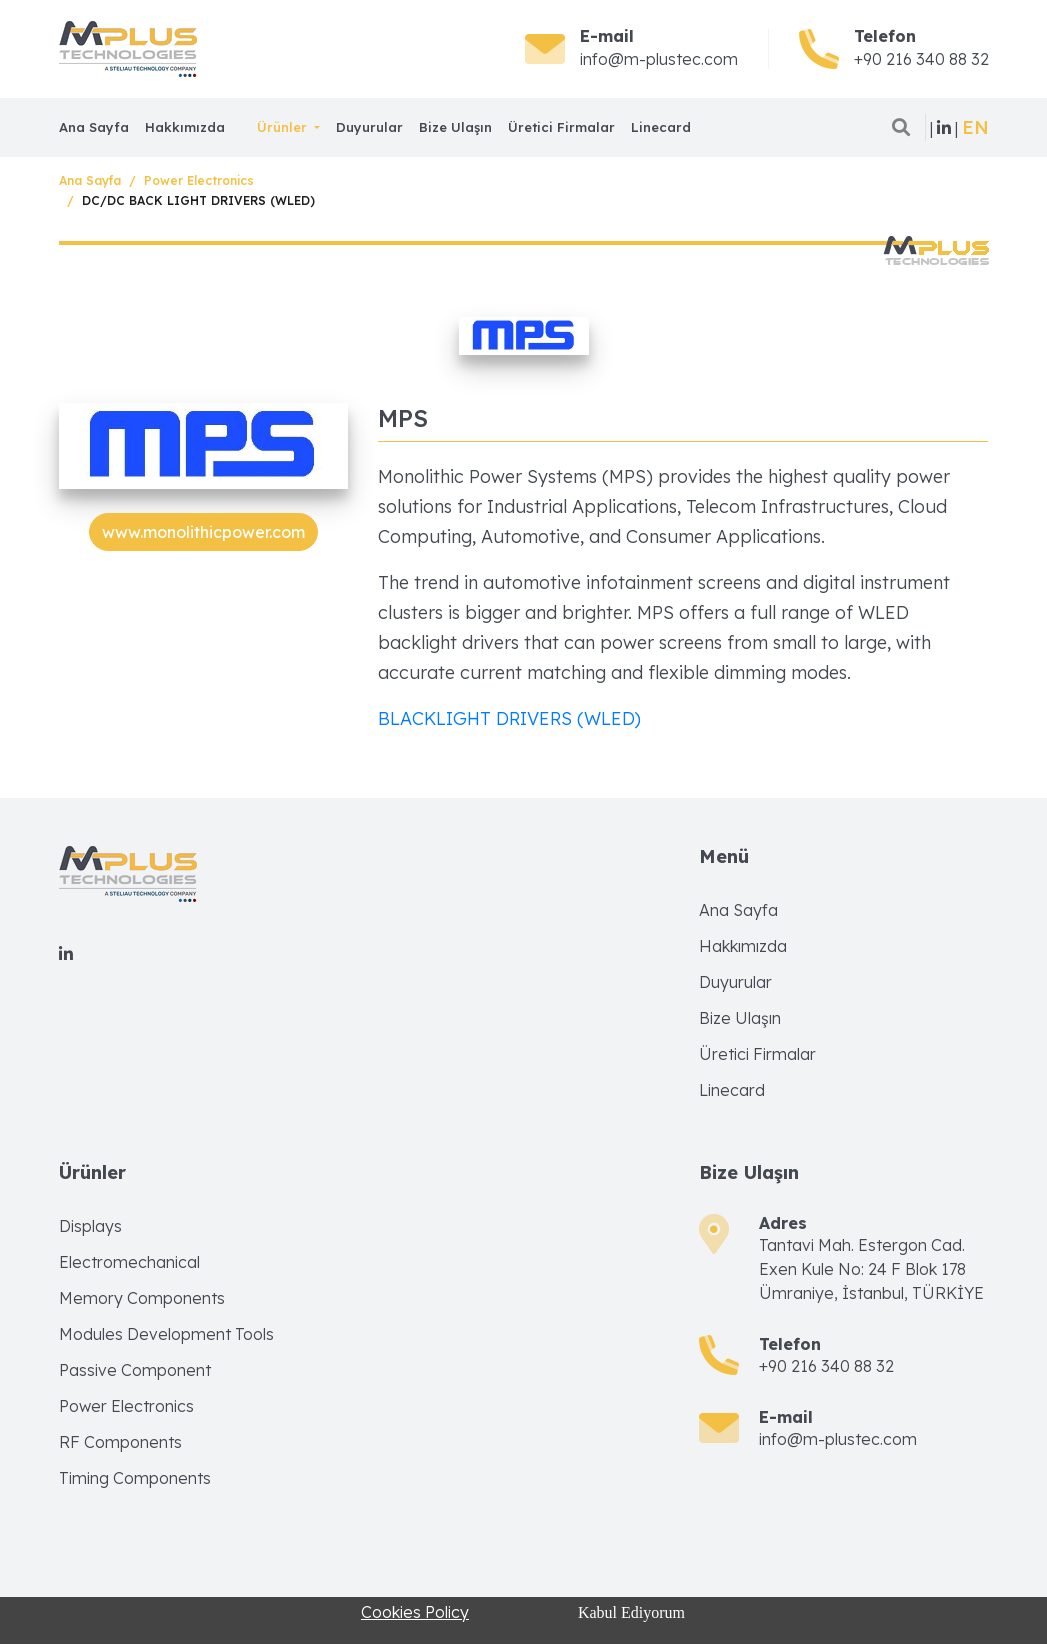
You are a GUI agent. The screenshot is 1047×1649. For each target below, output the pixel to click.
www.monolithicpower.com (203, 532)
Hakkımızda (185, 127)
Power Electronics (199, 180)
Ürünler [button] (284, 127)
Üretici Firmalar (561, 127)
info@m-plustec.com (659, 59)
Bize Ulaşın (455, 127)
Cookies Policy (415, 1612)
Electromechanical (129, 1262)
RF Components (120, 1442)
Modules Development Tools (166, 1334)
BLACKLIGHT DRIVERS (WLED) (509, 718)
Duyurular (369, 127)
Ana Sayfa (94, 127)
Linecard (661, 127)
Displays (90, 1226)
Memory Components (142, 1298)
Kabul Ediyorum (631, 1612)
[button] (975, 128)
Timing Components (135, 1478)
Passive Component (135, 1370)
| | (944, 128)
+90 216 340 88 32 (921, 59)
